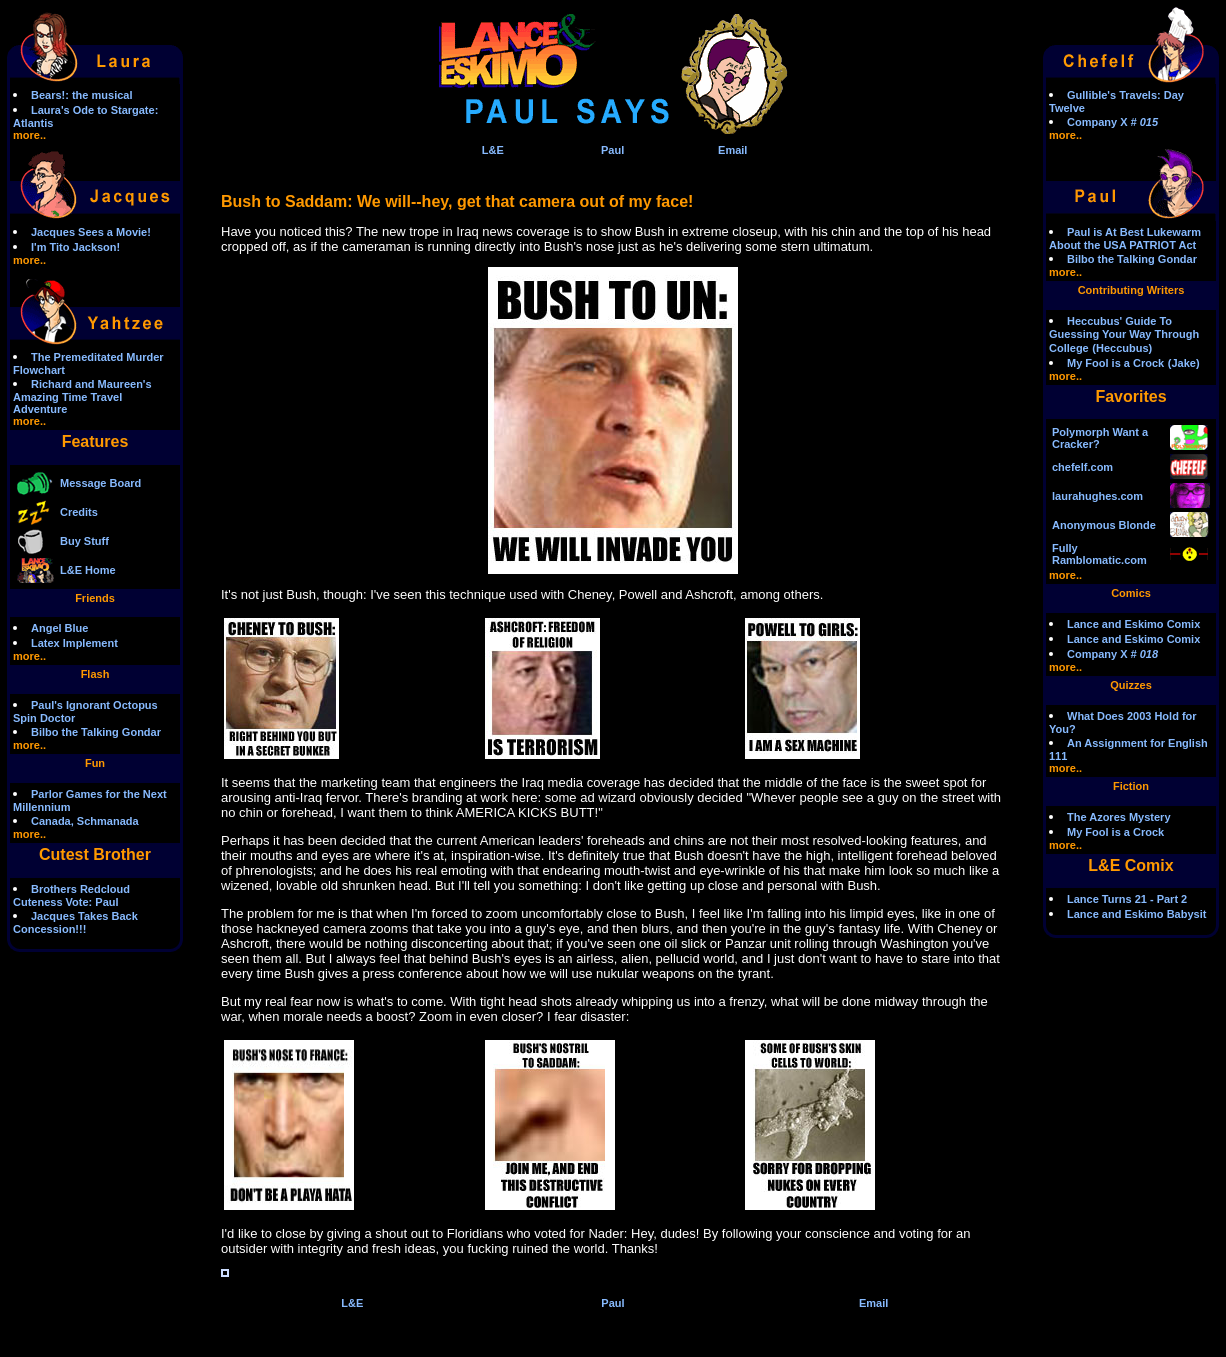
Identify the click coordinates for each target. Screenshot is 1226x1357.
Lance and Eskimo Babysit (1136, 914)
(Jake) (1184, 363)
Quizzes (1131, 685)
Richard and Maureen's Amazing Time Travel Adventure (82, 396)
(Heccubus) (1122, 348)
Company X (1112, 122)
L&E (493, 150)
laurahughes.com (1097, 496)
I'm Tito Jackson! (75, 247)
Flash (95, 674)
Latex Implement (74, 643)
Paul (612, 150)
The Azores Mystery (1119, 817)
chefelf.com (1082, 467)
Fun (95, 763)
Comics (1131, 593)
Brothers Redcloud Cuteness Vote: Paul (71, 895)
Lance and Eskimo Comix (1133, 624)
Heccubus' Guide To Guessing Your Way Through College (1124, 334)
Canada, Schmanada (85, 821)
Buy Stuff (84, 541)
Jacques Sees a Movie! (91, 232)
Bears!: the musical (81, 95)
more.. (29, 135)
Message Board (100, 483)
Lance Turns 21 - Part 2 (1127, 899)
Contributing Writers (1131, 290)
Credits (79, 512)
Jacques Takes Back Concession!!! (75, 922)
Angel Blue (59, 628)
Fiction (1131, 786)
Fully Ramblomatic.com (1099, 554)
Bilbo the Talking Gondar (96, 732)
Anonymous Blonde (1104, 525)
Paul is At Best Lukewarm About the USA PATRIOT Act (1125, 238)
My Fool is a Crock (1115, 363)
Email (732, 150)
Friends (95, 598)
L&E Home (88, 570)
